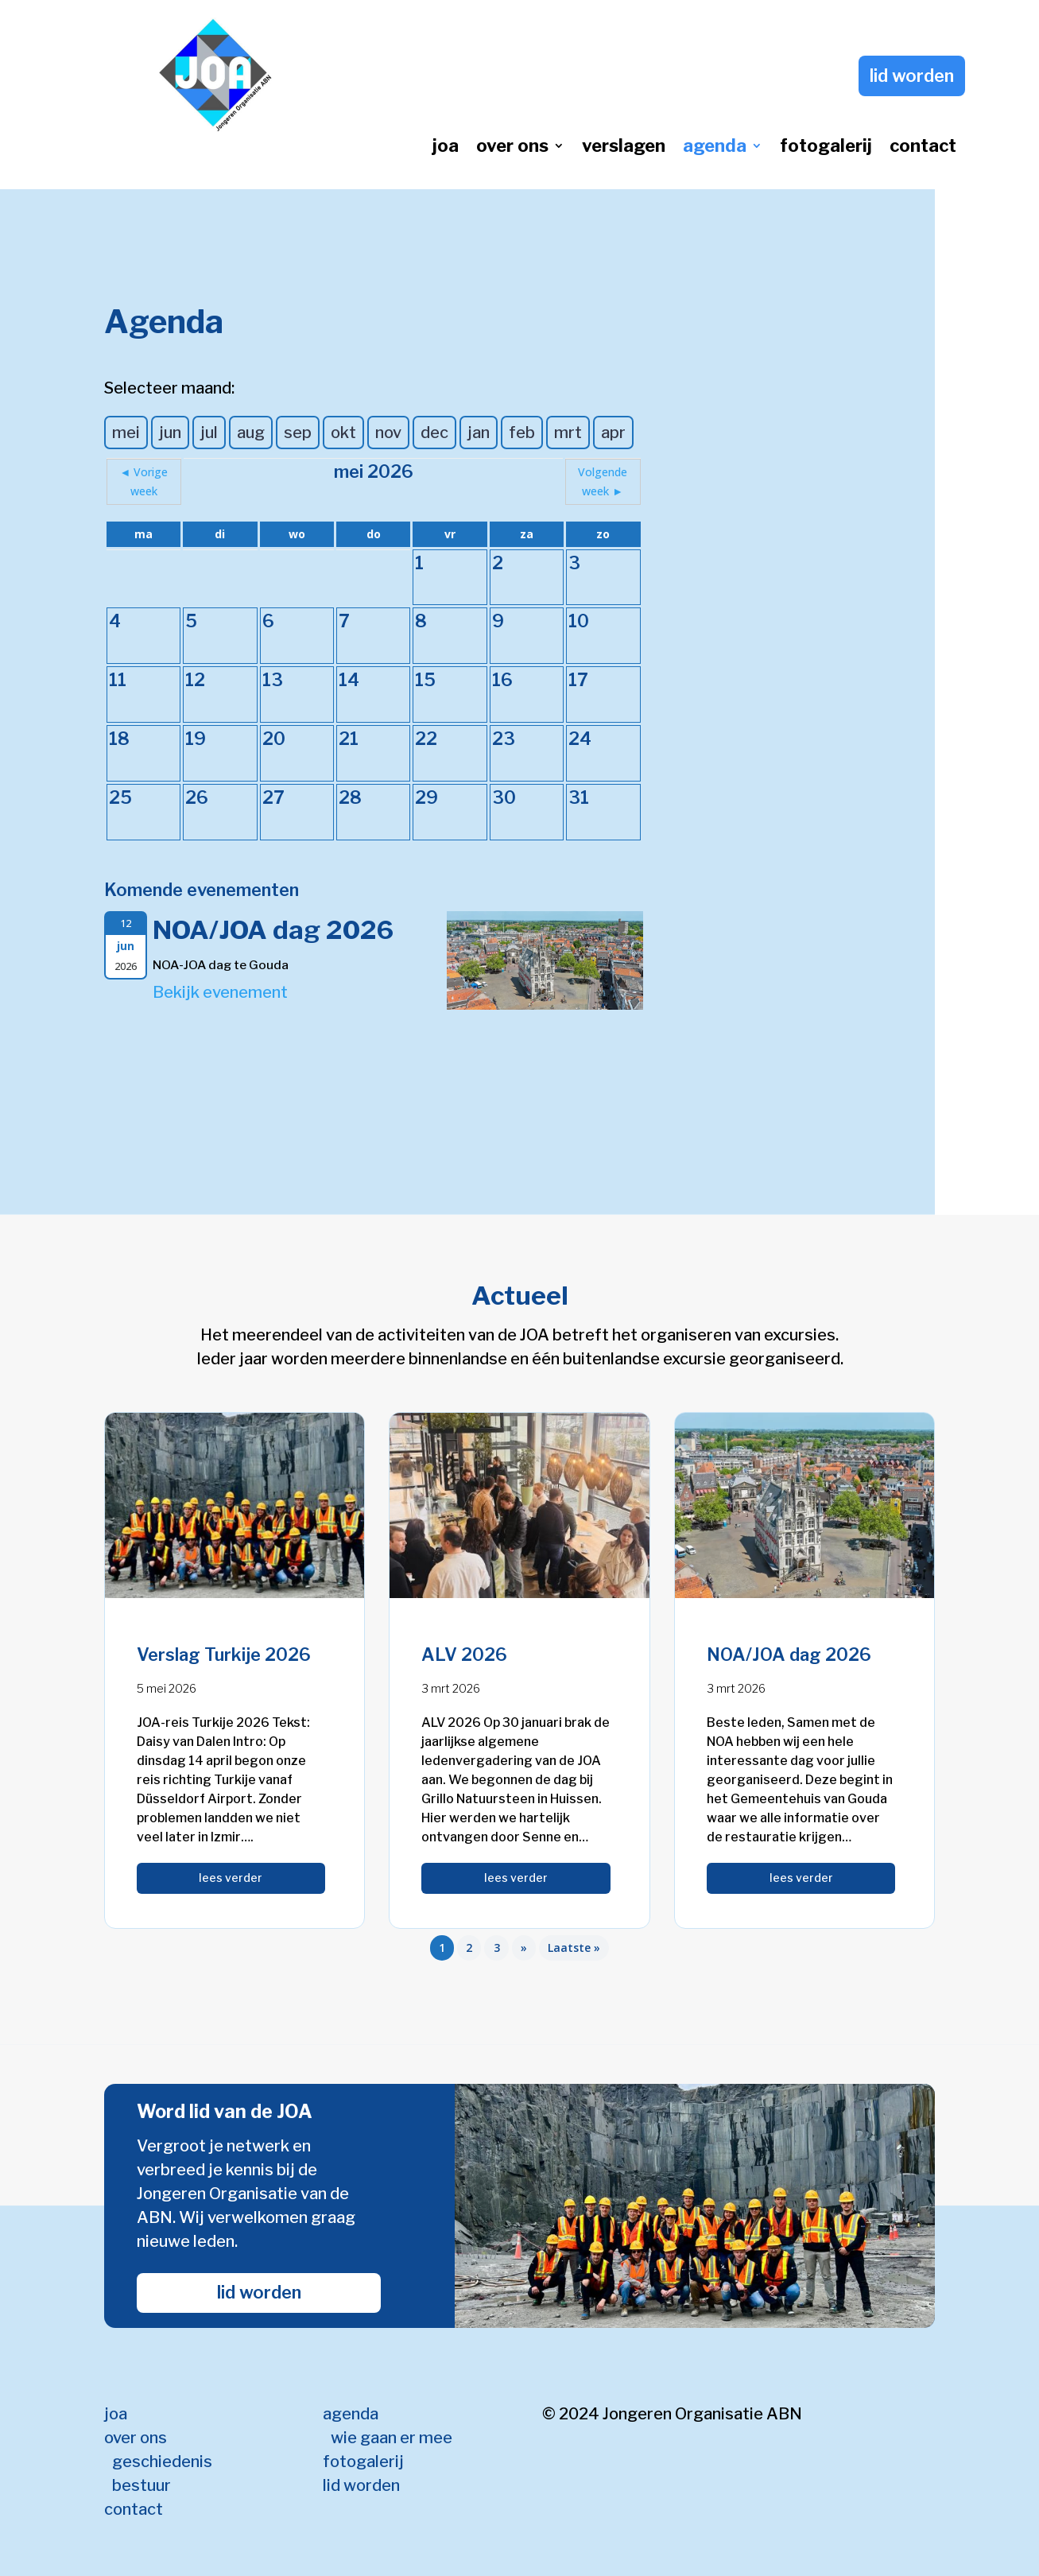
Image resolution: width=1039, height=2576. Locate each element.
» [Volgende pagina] (524, 1948)
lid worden (912, 75)
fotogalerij (826, 148)
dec (434, 432)
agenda (714, 148)
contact (923, 148)
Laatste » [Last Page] (574, 1948)
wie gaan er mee (391, 2437)
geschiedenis (162, 2461)
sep (298, 432)
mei (126, 432)
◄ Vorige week (144, 481)
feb (522, 432)
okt (343, 432)
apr (613, 432)
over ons (512, 148)
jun (170, 432)
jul (209, 432)
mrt (568, 432)
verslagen (623, 148)
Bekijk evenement (220, 992)
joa (445, 148)
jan (478, 432)
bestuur (141, 2485)
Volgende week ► (602, 481)
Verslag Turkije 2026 (224, 1654)
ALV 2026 (464, 1654)
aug (251, 432)
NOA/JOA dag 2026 (273, 929)
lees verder (230, 1877)
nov (388, 432)
